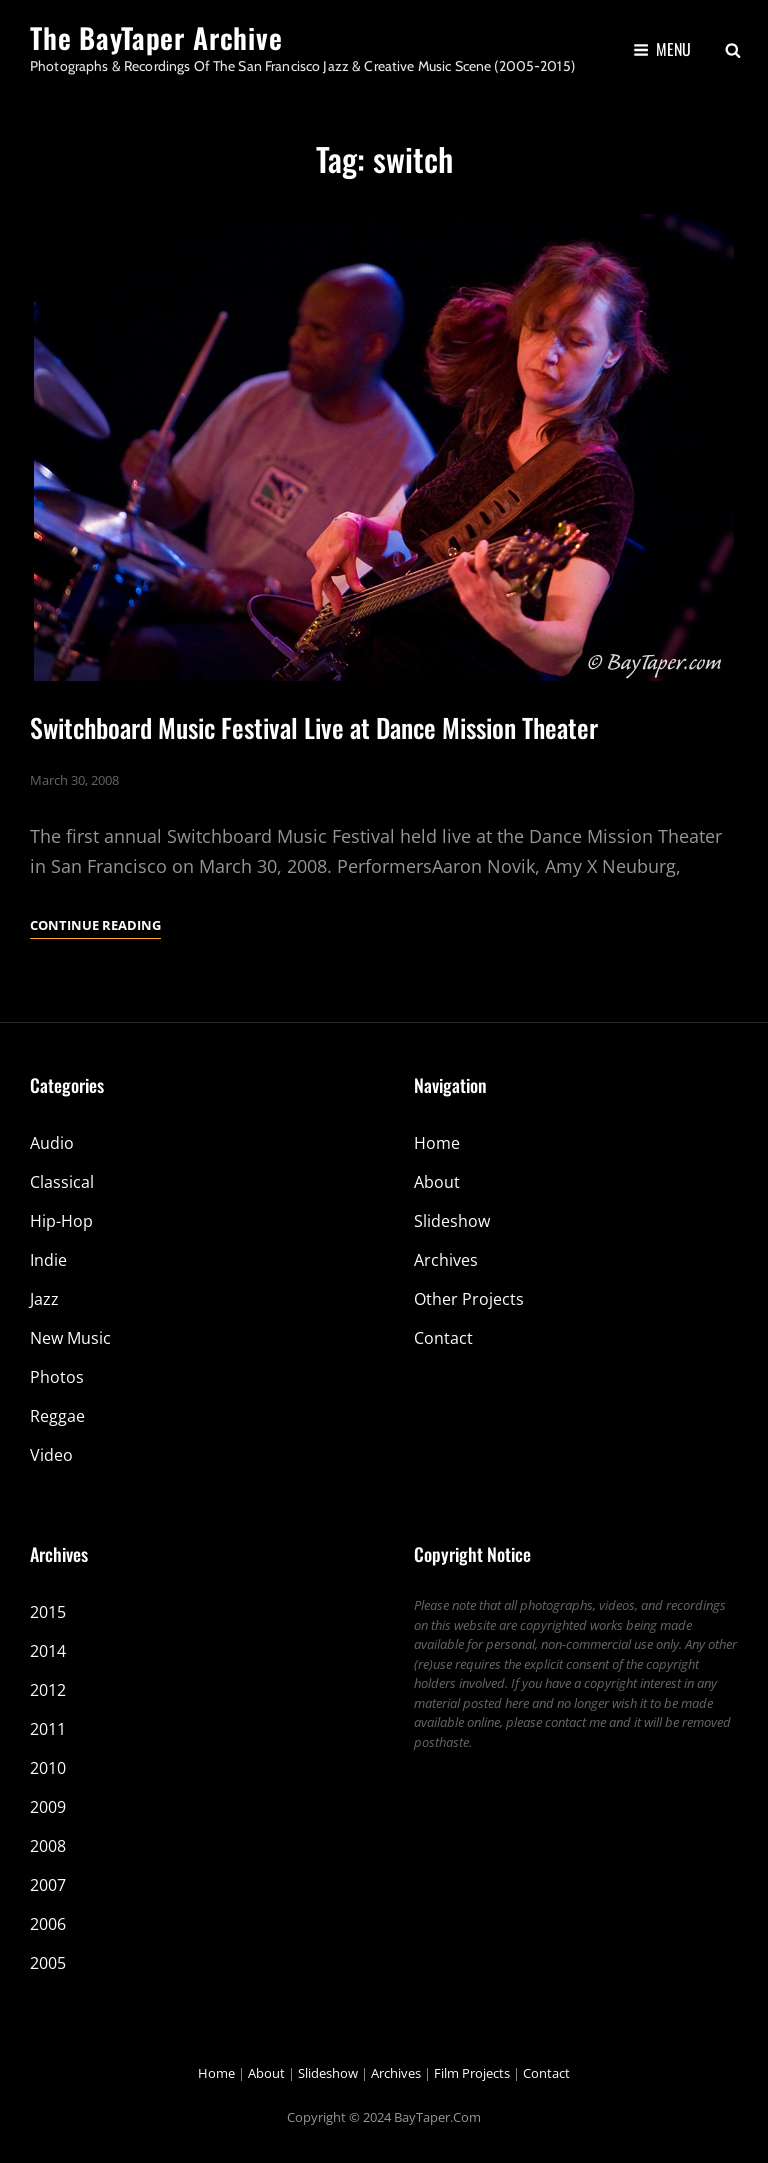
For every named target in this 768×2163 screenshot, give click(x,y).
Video (51, 1455)
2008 (48, 1846)
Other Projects (469, 1299)
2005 (48, 1963)
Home (437, 1143)
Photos (57, 1377)
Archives (446, 1260)
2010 (48, 1768)
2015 (48, 1612)
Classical (62, 1182)
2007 (48, 1885)
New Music (70, 1338)
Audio (52, 1143)
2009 (48, 1807)
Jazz (44, 1299)
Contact (443, 1338)
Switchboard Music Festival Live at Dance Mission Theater (314, 727)
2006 (48, 1924)
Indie (48, 1260)
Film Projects (472, 2073)
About (437, 1182)
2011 (48, 1729)
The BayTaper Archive (156, 37)
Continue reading (95, 925)
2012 (48, 1690)
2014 (48, 1651)
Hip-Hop (61, 1221)
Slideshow (452, 1221)
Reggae (57, 1416)
